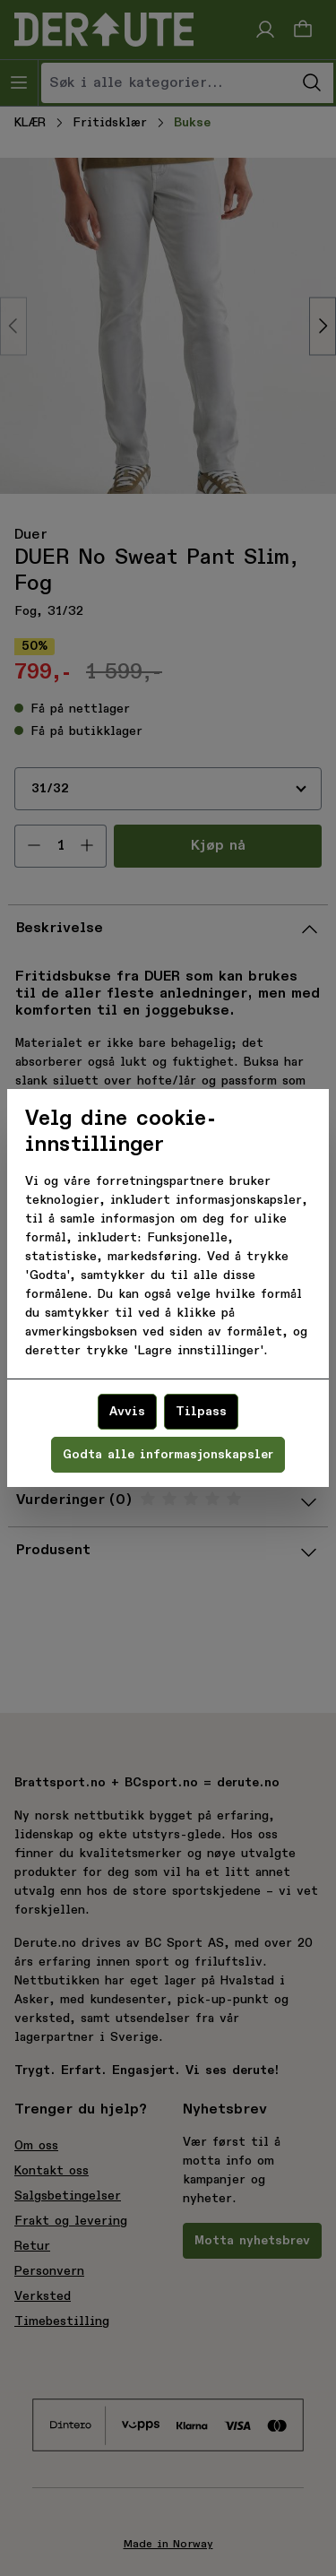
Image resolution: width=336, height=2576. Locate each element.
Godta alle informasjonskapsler (168, 1454)
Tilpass (201, 1411)
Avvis (127, 1411)
